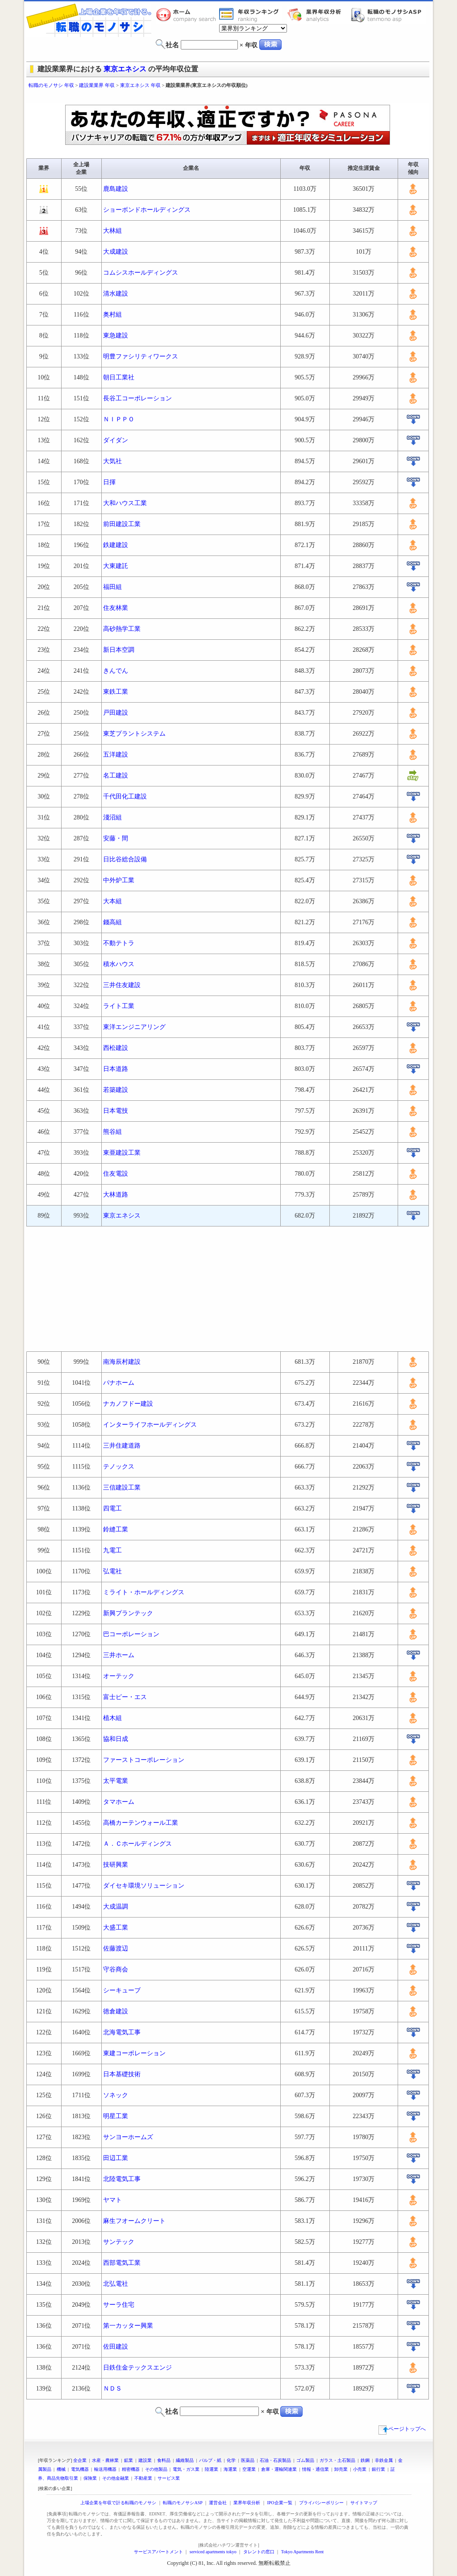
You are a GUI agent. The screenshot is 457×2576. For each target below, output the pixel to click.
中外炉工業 (118, 880)
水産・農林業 (105, 2460)
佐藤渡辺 (115, 1948)
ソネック (115, 2095)
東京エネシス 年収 (140, 85)
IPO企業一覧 (279, 2502)
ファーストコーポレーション (143, 1760)
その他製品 (156, 2469)
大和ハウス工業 (125, 503)
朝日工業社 (118, 377)
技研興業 (115, 1864)
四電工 (112, 1508)
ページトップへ (402, 2429)
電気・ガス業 (186, 2469)
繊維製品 (185, 2460)
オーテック (118, 1676)
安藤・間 (115, 838)
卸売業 (341, 2469)
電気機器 (80, 2469)
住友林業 (115, 608)
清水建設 (115, 293)
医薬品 (247, 2460)
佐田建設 (115, 2346)
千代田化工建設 (125, 796)
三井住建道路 (122, 1445)
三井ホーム (118, 1655)
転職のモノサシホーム (187, 15)
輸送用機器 (105, 2469)
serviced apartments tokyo (213, 2551)
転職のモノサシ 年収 (51, 85)
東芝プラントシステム (134, 733)
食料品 (163, 2460)
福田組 (112, 587)
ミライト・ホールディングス (143, 1592)
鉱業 (128, 2460)
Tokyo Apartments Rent (302, 2551)
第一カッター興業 (128, 2325)
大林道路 (115, 1194)
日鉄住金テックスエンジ (137, 2367)
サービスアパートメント (158, 2551)
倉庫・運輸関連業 (279, 2469)
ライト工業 (118, 1006)
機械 (61, 2469)
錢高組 (112, 922)
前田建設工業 (122, 524)
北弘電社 (115, 2283)
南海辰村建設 (122, 1361)
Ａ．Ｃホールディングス (137, 1843)
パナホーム (118, 1382)
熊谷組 (112, 1131)
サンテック (118, 2242)
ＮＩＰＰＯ (118, 419)
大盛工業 (115, 1927)
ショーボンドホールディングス (147, 209)
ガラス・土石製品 (337, 2460)
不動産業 (143, 2478)
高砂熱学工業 (122, 628)
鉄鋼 (365, 2460)
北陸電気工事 (122, 2179)
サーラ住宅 (118, 2304)
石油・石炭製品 (275, 2460)
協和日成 (115, 1739)
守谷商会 (115, 1969)
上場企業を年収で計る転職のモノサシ (118, 2502)
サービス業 (169, 2478)
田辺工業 (115, 2158)
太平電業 (115, 1781)
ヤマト (112, 2200)
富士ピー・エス (125, 1697)
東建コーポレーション (134, 2053)
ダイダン (115, 440)
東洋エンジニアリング (134, 1027)
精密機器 (131, 2469)
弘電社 (112, 1571)
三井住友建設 (122, 985)
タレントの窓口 (258, 2551)
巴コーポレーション (131, 1634)
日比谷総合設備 (125, 859)
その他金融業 (115, 2478)
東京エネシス (125, 69)
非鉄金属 (384, 2460)
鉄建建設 (115, 545)
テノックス (118, 1466)
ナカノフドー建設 (128, 1403)
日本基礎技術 (122, 2074)
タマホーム (118, 1801)
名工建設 (115, 775)
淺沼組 (112, 817)
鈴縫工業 (115, 1529)
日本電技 (115, 1110)
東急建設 (115, 335)
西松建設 (115, 1048)
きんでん (115, 670)
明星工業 (115, 2116)
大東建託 (115, 566)
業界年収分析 (318, 15)
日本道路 (115, 1069)
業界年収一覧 (250, 15)
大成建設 (115, 251)
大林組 (112, 230)
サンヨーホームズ (128, 2137)
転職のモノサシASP (388, 15)
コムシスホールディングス (140, 272)
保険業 (90, 2478)
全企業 (80, 2460)
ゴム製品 (305, 2460)
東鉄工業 (115, 691)
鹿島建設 (115, 188)
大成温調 (115, 1906)
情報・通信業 (315, 2469)
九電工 (112, 1550)
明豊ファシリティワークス (140, 356)
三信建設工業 (122, 1487)
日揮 (109, 482)
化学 (231, 2460)
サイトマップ (363, 2502)
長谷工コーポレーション (137, 398)
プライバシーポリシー (321, 2502)
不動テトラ (118, 943)
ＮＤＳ (112, 2388)
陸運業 (211, 2469)
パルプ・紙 (210, 2460)
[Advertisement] (228, 97)
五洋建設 (115, 754)
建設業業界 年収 (97, 85)
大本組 (112, 901)
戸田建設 (115, 712)
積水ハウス (118, 964)
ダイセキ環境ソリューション (143, 1885)
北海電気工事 (122, 2032)
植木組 (112, 1718)
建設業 (145, 2460)
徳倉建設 (115, 2011)
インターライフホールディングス (150, 1424)
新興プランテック (128, 1613)
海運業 (230, 2469)
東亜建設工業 (122, 1152)
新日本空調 (118, 649)
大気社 (112, 461)
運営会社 (218, 2502)
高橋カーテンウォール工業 (140, 1822)
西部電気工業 (122, 2262)
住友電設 (115, 1173)
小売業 (359, 2469)
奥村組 (112, 314)
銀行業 (378, 2469)
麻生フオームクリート (134, 2221)
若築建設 (115, 1089)
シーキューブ (122, 1990)
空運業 (249, 2469)
